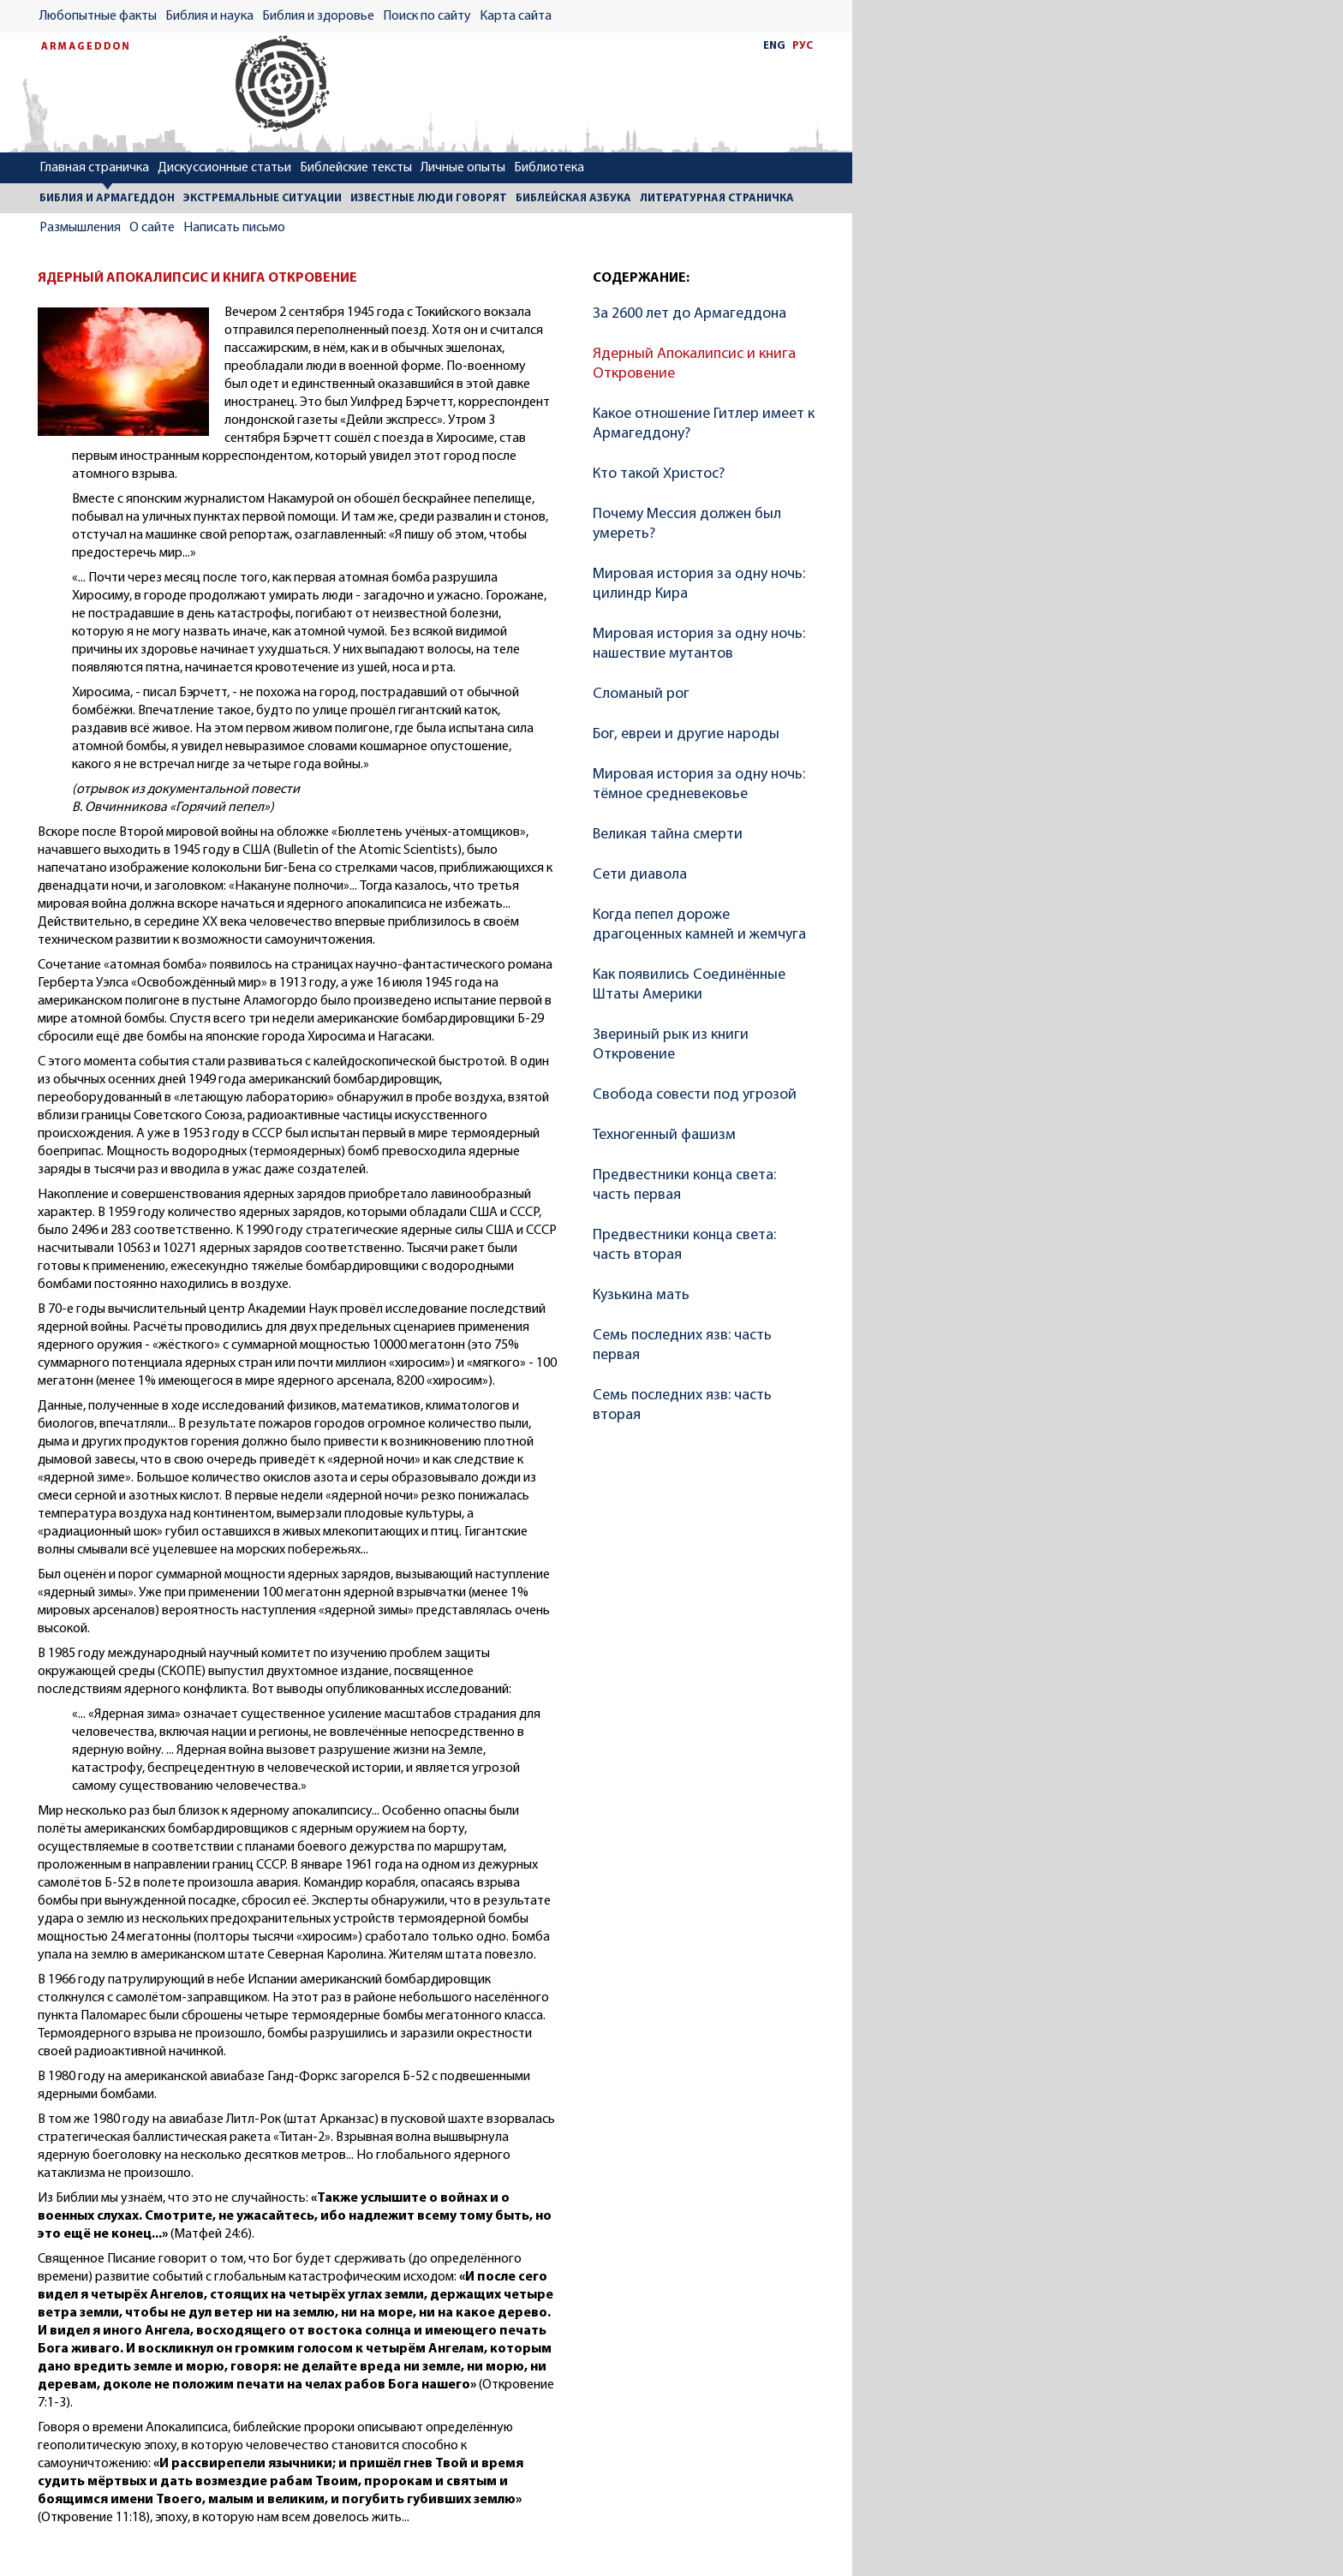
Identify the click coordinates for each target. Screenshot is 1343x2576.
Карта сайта (516, 16)
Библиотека (549, 168)
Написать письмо (234, 228)
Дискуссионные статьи (224, 168)
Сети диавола (640, 875)
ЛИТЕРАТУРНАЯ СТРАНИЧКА (717, 198)
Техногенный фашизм (664, 1135)
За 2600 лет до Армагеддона (689, 314)
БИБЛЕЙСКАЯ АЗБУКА (573, 198)
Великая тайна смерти (668, 834)
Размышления (80, 228)
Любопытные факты (98, 16)
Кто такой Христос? (659, 474)
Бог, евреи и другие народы (686, 734)
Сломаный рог (641, 694)
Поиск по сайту (427, 16)
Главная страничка (94, 168)
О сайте (152, 228)
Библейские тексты (356, 168)
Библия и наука (209, 16)
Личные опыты (463, 168)
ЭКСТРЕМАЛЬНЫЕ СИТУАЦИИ (262, 198)
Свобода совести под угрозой (695, 1095)
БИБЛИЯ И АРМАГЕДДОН (107, 198)
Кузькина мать (641, 1295)
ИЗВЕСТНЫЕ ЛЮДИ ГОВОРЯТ (428, 198)
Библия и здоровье (318, 16)
